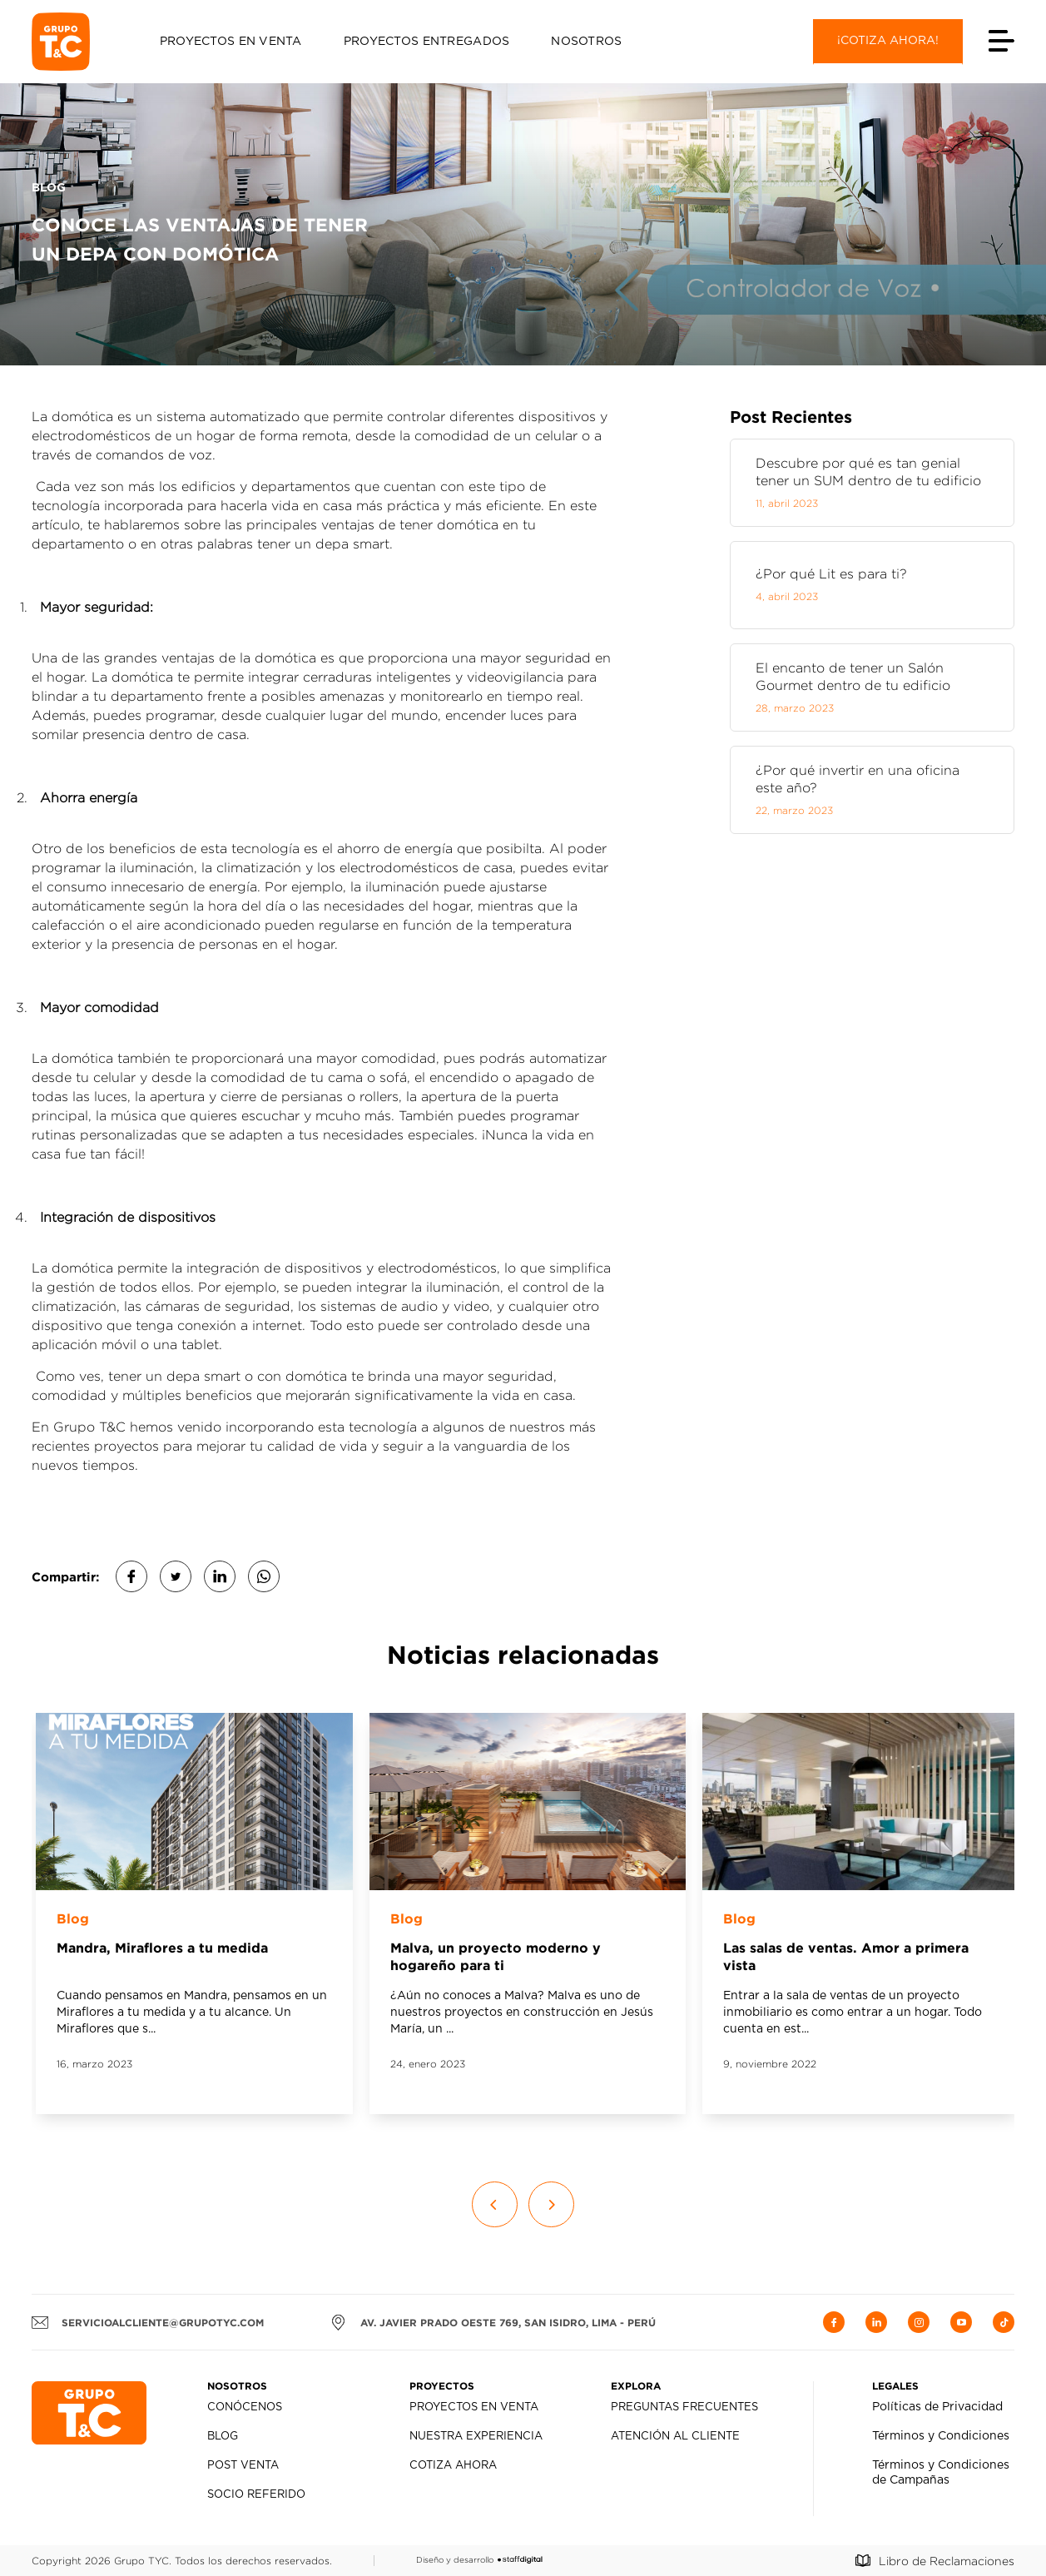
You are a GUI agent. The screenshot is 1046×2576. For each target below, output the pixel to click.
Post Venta (243, 2465)
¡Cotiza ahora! (888, 41)
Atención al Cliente (675, 2436)
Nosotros (586, 41)
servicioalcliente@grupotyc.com (148, 2322)
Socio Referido (256, 2494)
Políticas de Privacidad (937, 2407)
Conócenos (244, 2407)
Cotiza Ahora (453, 2465)
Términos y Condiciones (940, 2436)
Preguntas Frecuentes (684, 2407)
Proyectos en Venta (231, 41)
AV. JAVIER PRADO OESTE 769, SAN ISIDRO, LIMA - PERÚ (493, 2322)
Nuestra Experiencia (476, 2436)
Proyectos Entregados (427, 41)
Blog (222, 2436)
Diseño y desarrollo (479, 2559)
